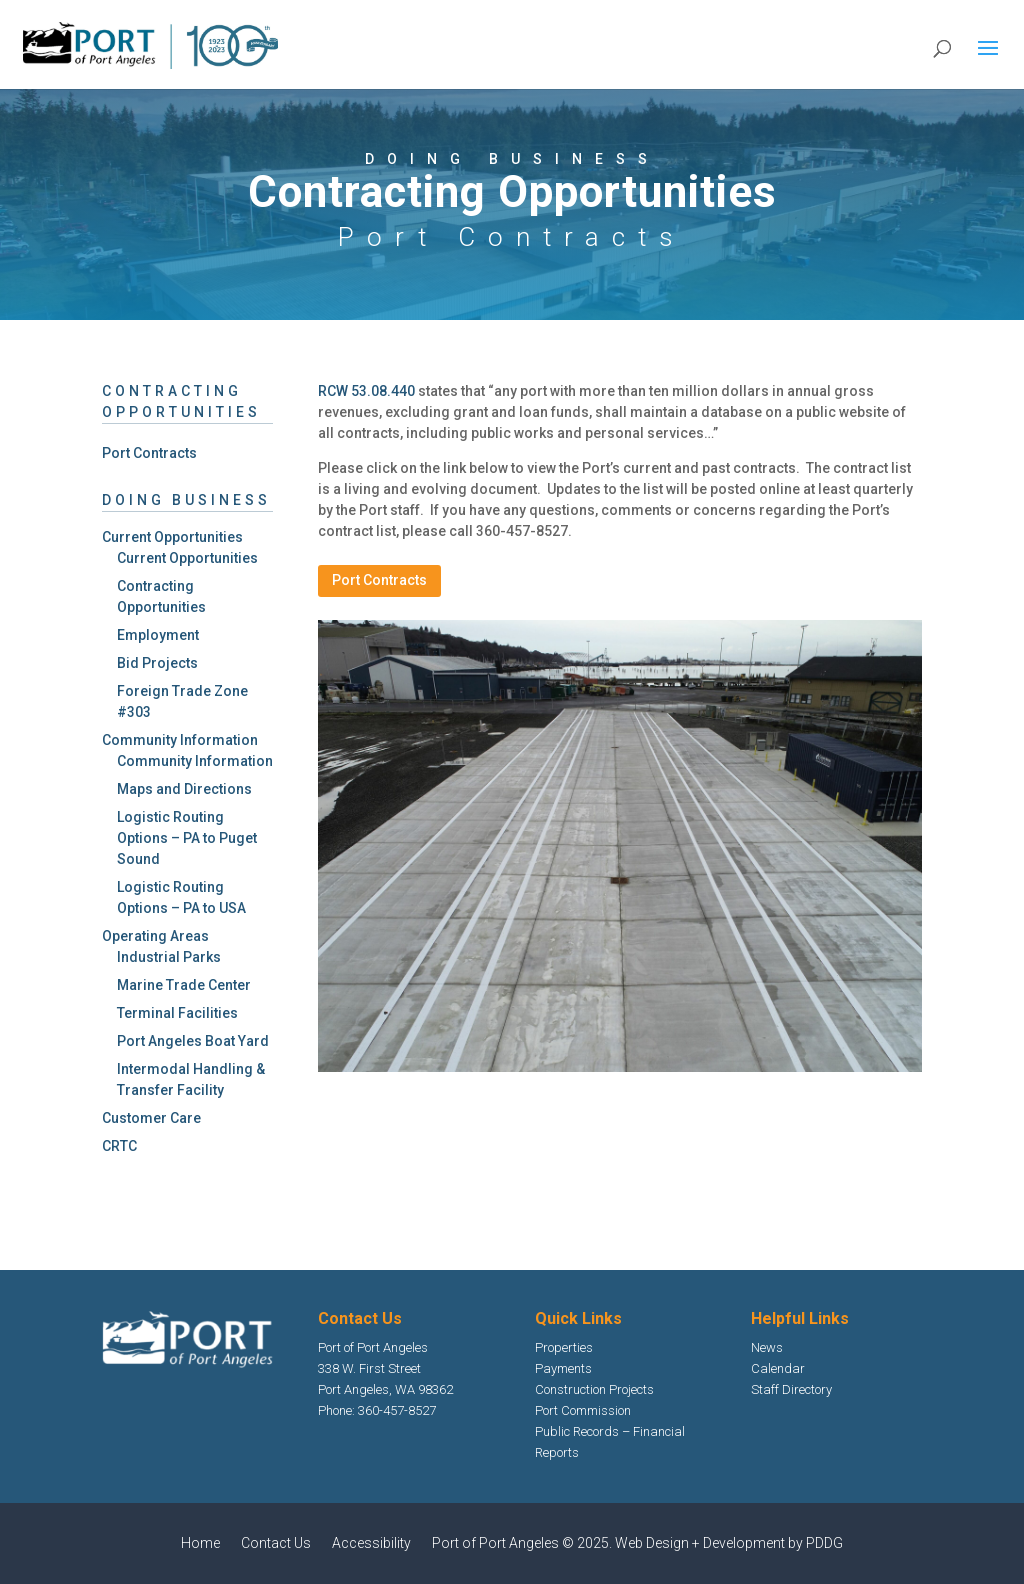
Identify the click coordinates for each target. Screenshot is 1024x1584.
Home (200, 1543)
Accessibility (371, 1543)
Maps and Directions (184, 789)
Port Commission (583, 1410)
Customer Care (151, 1118)
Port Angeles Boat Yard (193, 1041)
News (767, 1347)
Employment (158, 635)
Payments (563, 1368)
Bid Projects (157, 663)
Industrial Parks (169, 957)
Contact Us (276, 1543)
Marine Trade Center (184, 985)
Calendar (778, 1368)
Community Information (180, 740)
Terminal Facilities (177, 1013)
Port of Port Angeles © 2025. (523, 1543)
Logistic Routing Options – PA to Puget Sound (187, 838)
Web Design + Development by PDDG (729, 1543)
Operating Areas (155, 936)
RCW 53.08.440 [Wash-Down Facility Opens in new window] (366, 391)
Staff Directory (791, 1389)
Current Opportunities (172, 537)
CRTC (119, 1146)
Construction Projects (594, 1389)
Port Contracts (149, 453)
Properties (564, 1347)
